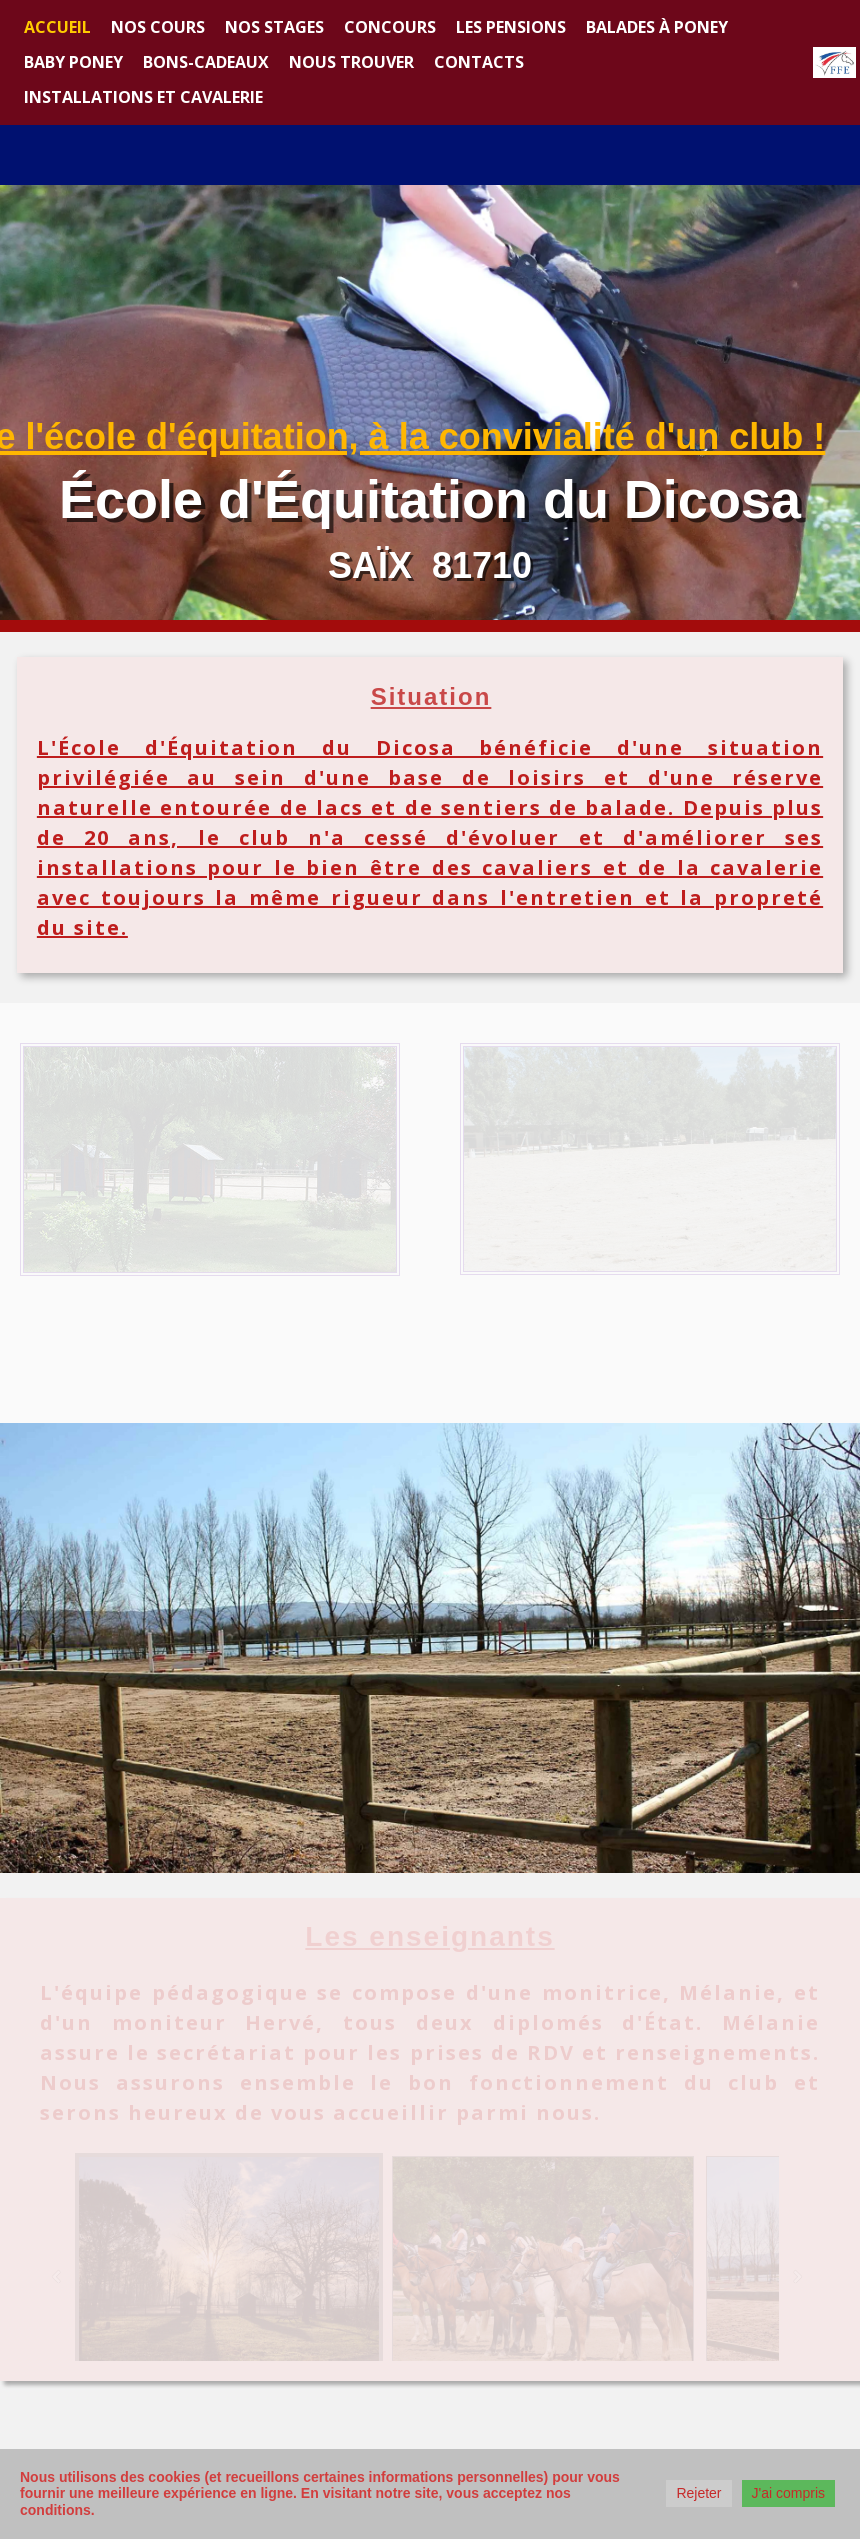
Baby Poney (73, 62)
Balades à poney (657, 27)
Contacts (479, 62)
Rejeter (698, 2493)
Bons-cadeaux (206, 62)
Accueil (57, 27)
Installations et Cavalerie (143, 97)
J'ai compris (788, 2493)
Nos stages (274, 27)
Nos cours (158, 27)
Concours (390, 27)
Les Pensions (511, 27)
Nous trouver (351, 62)
